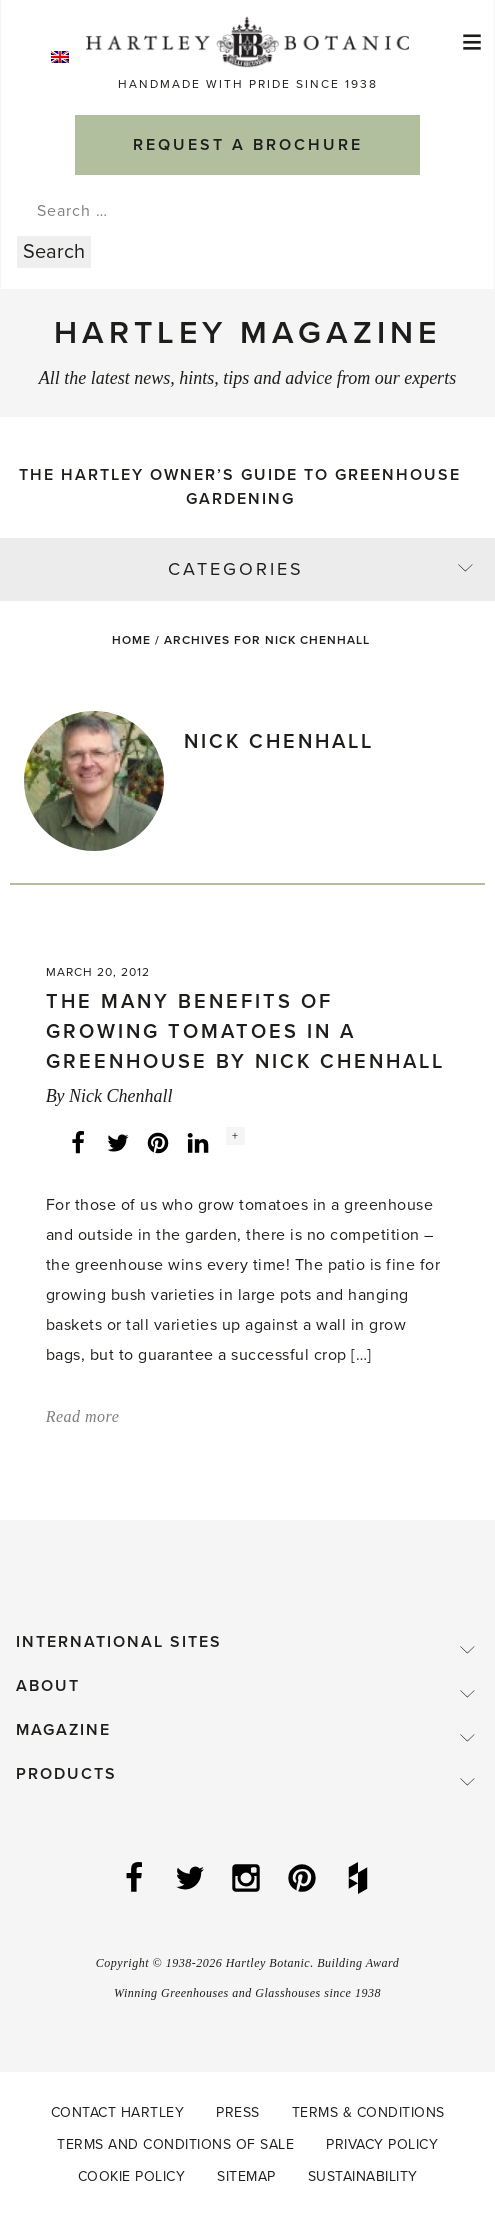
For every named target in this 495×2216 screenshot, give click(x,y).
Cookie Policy (132, 2176)
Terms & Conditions (368, 2112)
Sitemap (246, 2176)
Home (131, 640)
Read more (83, 1416)
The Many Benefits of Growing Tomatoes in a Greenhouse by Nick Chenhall (245, 1032)
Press (238, 2112)
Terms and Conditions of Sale (175, 2144)
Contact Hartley (118, 2112)
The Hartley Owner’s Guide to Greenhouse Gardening (240, 487)
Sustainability (363, 2176)
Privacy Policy (382, 2144)
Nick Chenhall (120, 1096)
